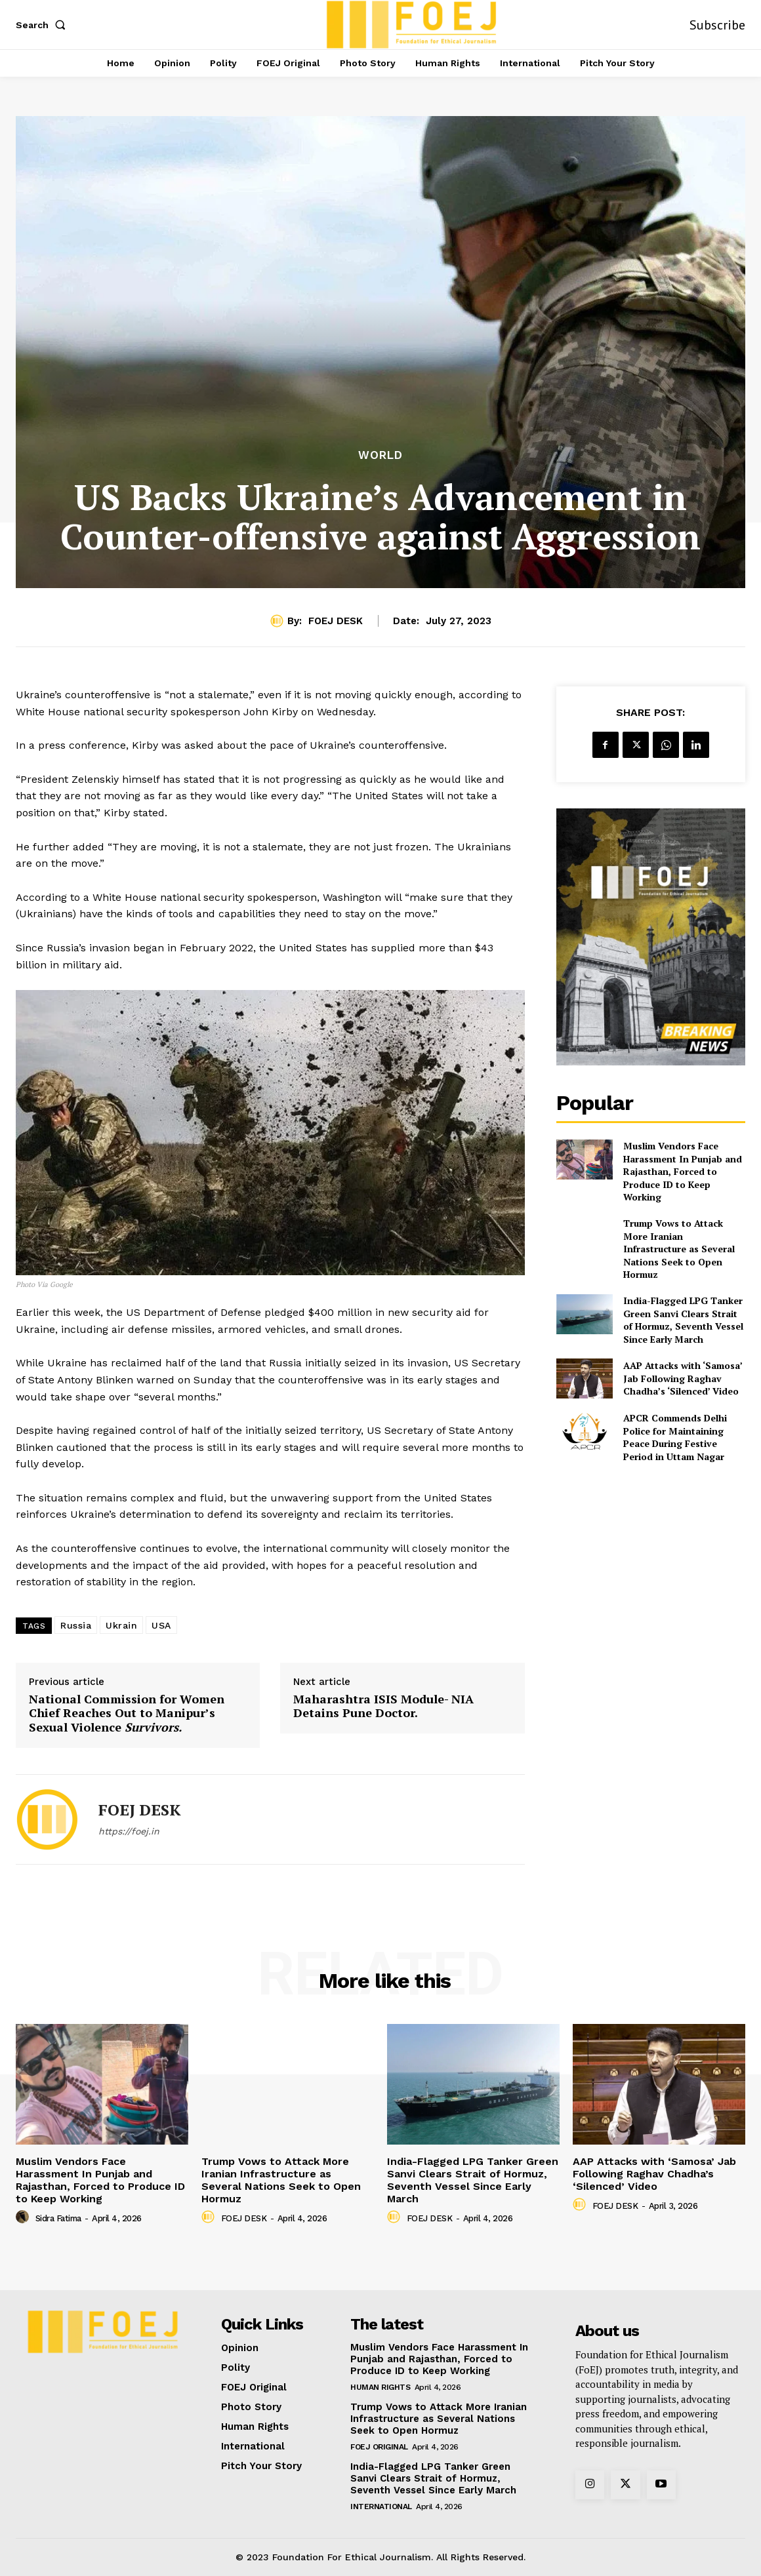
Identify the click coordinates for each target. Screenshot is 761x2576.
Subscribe (717, 24)
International (381, 2506)
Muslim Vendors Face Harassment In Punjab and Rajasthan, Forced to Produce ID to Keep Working (682, 1171)
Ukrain (121, 1625)
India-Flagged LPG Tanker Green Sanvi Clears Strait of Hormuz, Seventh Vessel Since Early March (683, 1319)
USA (161, 1625)
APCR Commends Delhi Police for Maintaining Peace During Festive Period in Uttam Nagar (675, 1437)
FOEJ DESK (335, 621)
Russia (75, 1625)
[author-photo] (24, 2217)
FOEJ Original (379, 2446)
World (380, 455)
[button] (43, 25)
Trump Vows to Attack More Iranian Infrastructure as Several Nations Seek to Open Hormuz (679, 1248)
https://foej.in (128, 1831)
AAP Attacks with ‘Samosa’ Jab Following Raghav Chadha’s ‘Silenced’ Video (683, 1378)
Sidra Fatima (58, 2218)
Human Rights (380, 2387)
